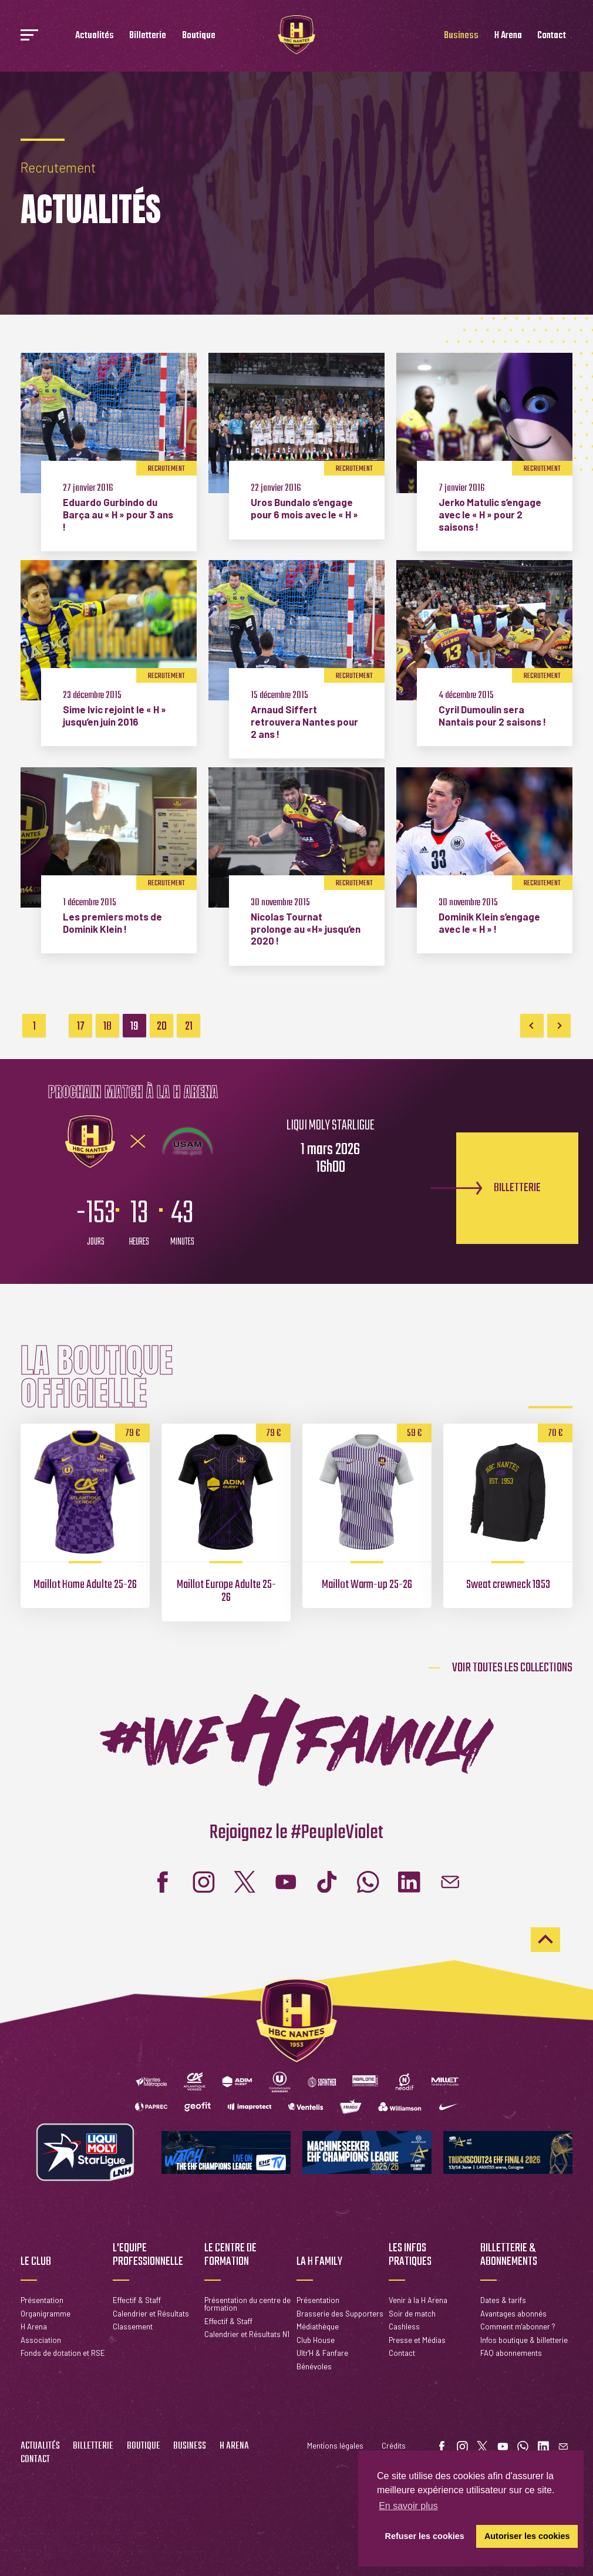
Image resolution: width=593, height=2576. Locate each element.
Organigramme (45, 2313)
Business (461, 35)
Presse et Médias (417, 2340)
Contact (551, 35)
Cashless (404, 2326)
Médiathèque (317, 2326)
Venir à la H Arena (418, 2300)
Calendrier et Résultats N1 (246, 2334)
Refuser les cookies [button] (424, 2536)
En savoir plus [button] (408, 2506)
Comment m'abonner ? (517, 2326)
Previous (532, 1025)
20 (162, 1026)
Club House (315, 2340)
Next (559, 1025)
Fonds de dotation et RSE (63, 2353)
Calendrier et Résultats (151, 2313)
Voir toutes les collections (512, 1668)
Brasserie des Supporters (339, 2313)
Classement (133, 2326)
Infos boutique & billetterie (524, 2340)
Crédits (394, 2445)
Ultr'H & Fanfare (322, 2353)
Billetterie (147, 35)
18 (107, 1026)
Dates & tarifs (503, 2300)
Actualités (94, 35)
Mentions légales (335, 2445)
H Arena (508, 35)
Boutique (198, 35)
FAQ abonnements (511, 2353)
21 (189, 1026)
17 (81, 1026)
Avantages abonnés (513, 2313)
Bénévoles (314, 2366)
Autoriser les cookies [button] (527, 2536)
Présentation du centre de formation (247, 2303)
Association (41, 2340)
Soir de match (412, 2313)
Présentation (42, 2300)
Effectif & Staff (137, 2300)
